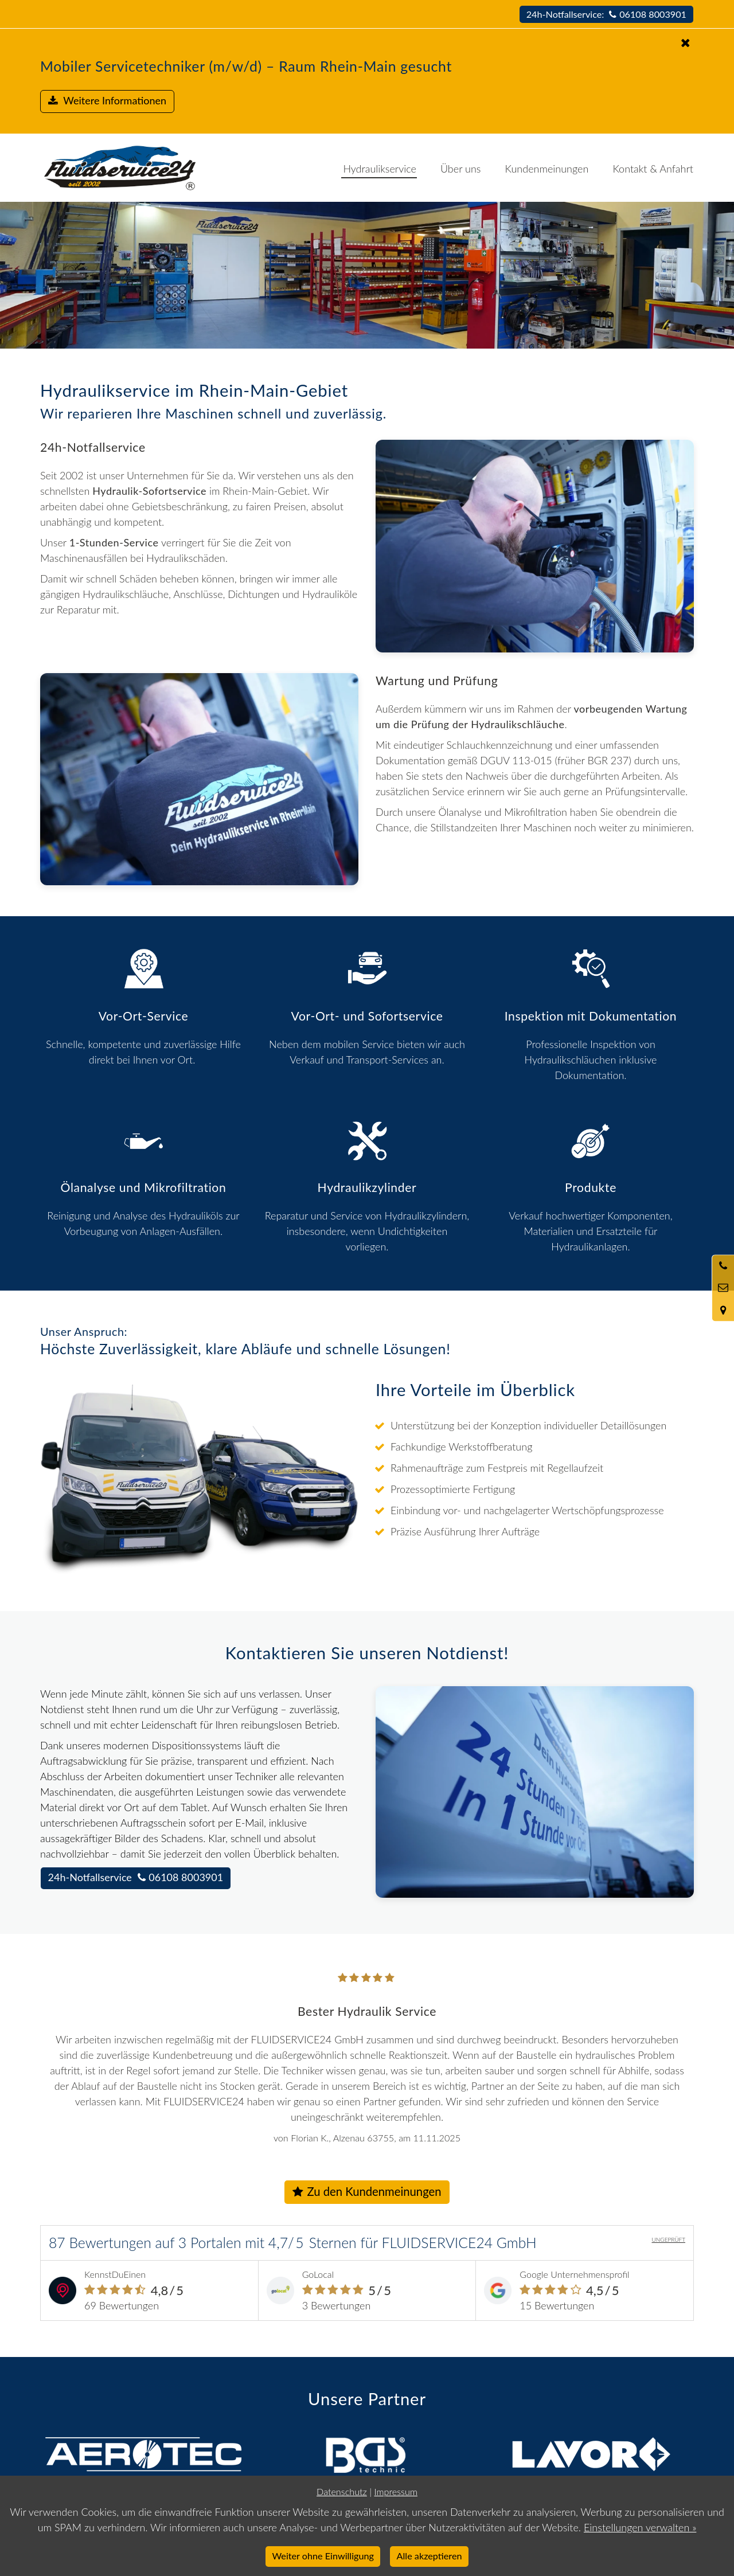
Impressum (395, 2491)
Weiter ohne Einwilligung (323, 2555)
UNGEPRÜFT (668, 2239)
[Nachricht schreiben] (723, 1288)
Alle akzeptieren (429, 2555)
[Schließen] (368, 43)
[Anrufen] (723, 1266)
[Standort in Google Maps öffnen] (723, 1310)
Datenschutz (342, 2491)
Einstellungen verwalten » (640, 2527)
